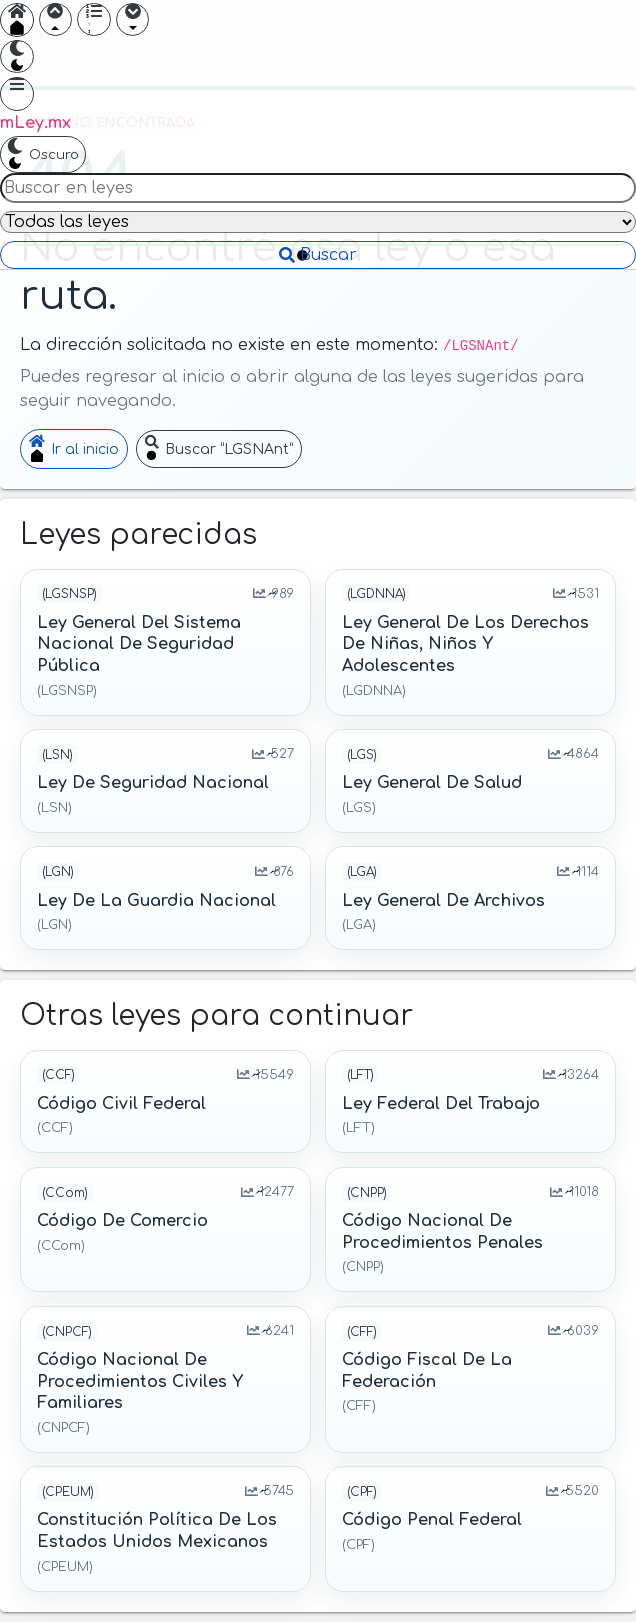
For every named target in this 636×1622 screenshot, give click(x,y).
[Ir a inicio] (17, 20)
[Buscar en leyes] (318, 188)
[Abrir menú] (17, 94)
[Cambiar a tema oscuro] (17, 57)
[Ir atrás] (56, 20)
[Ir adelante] (133, 20)
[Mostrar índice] (94, 20)
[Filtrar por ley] (318, 222)
